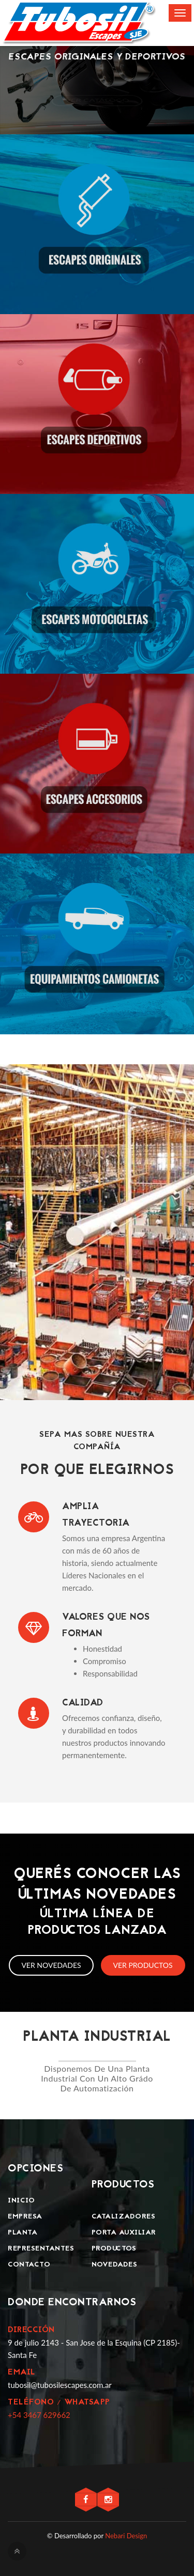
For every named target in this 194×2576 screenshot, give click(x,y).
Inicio (21, 2200)
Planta (22, 2232)
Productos (114, 2248)
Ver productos (143, 1965)
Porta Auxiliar (124, 2232)
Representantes (41, 2248)
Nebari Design (126, 2536)
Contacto (29, 2264)
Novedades (115, 2264)
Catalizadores (124, 2216)
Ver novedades (51, 1965)
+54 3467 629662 (39, 2414)
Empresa (25, 2216)
